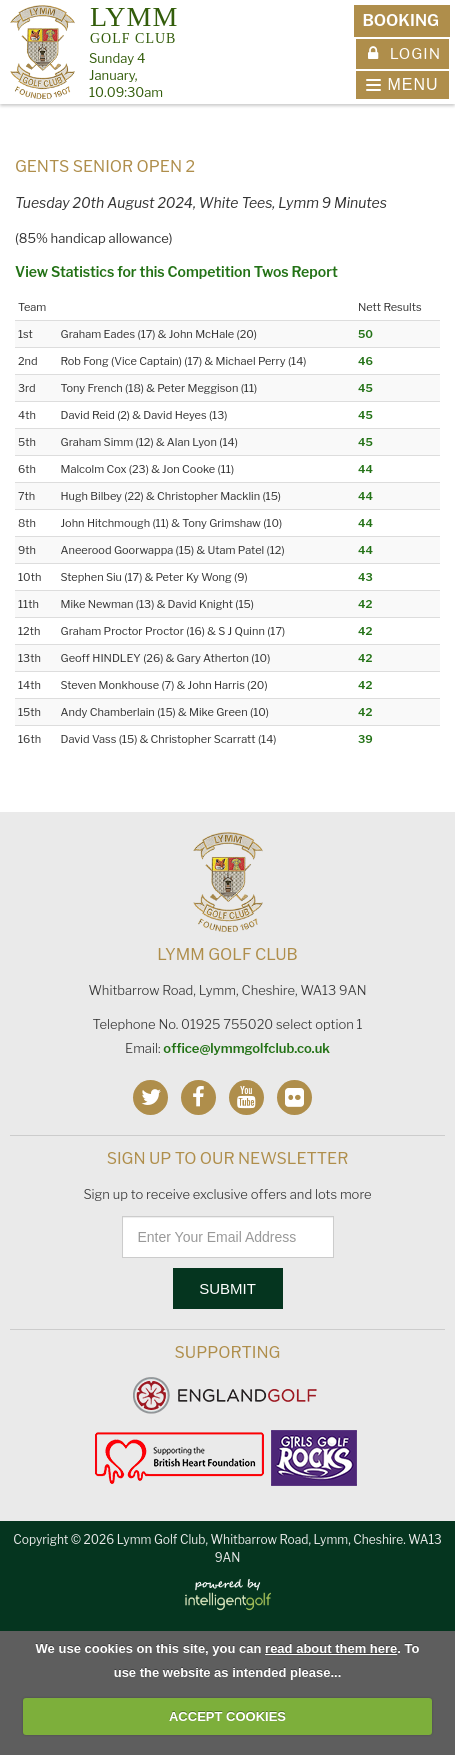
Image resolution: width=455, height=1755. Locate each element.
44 (365, 469)
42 (365, 604)
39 (365, 739)
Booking (400, 20)
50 (365, 334)
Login (404, 54)
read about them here (331, 1648)
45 (365, 388)
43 (365, 577)
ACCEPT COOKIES (227, 1716)
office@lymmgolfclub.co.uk (246, 1048)
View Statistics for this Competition (133, 271)
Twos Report (296, 271)
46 (365, 361)
